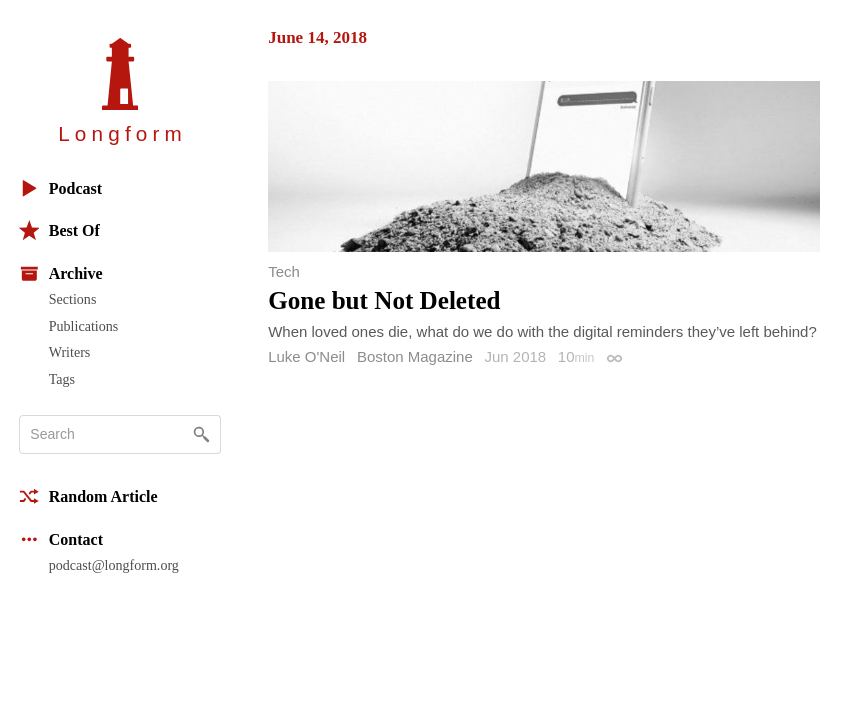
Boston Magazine (415, 356)
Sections (73, 299)
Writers (70, 352)
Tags (62, 379)
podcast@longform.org (114, 565)
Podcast (60, 188)
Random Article (88, 496)
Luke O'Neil (306, 356)
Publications (83, 326)
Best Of (59, 230)
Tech (284, 271)
